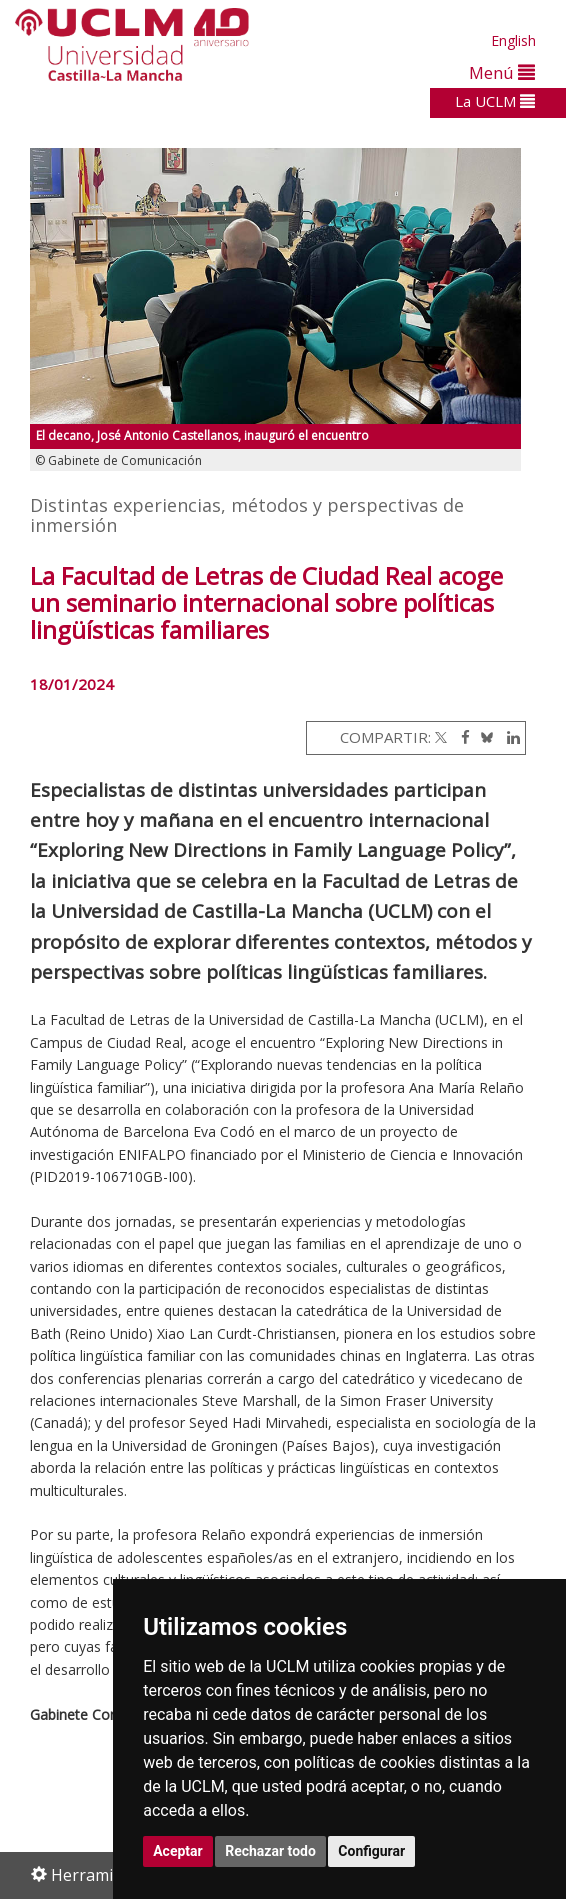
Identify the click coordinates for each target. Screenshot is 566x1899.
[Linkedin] (508, 737)
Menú (502, 72)
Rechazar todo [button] (270, 1851)
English (513, 40)
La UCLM (495, 101)
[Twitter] (441, 737)
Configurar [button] (371, 1851)
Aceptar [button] (178, 1851)
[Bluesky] (483, 737)
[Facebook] (460, 737)
